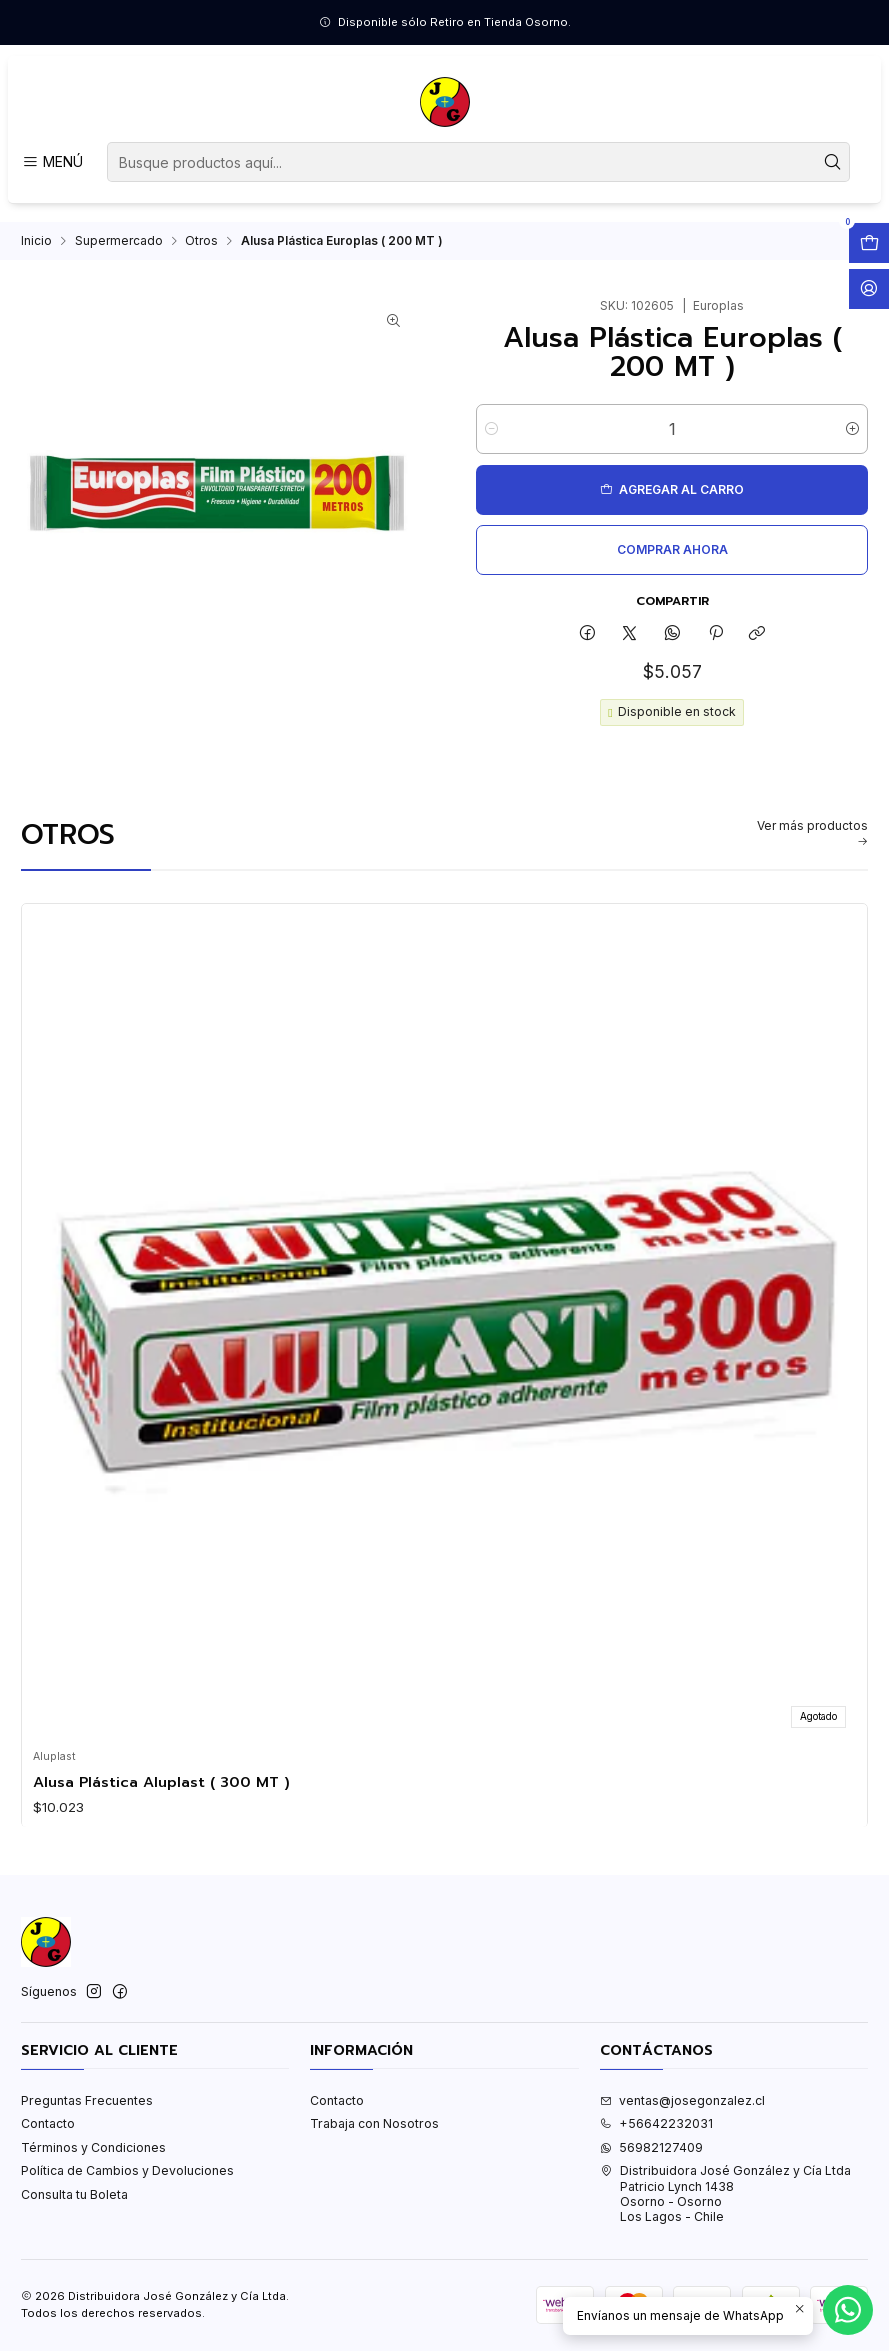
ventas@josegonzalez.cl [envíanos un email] (682, 2117)
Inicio (36, 258)
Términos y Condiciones (93, 2164)
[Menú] (52, 162)
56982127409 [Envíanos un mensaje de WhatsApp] (651, 2164)
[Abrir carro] (869, 243)
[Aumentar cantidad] (852, 446)
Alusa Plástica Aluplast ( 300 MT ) (161, 1798)
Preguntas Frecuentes (87, 2117)
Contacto (48, 2140)
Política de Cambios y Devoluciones (127, 2187)
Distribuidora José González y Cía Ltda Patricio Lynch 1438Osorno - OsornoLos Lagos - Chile (725, 2210)
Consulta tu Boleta (74, 2211)
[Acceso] (869, 289)
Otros (201, 258)
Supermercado (119, 258)
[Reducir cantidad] (491, 446)
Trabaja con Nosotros (374, 2140)
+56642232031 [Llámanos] (656, 2140)
